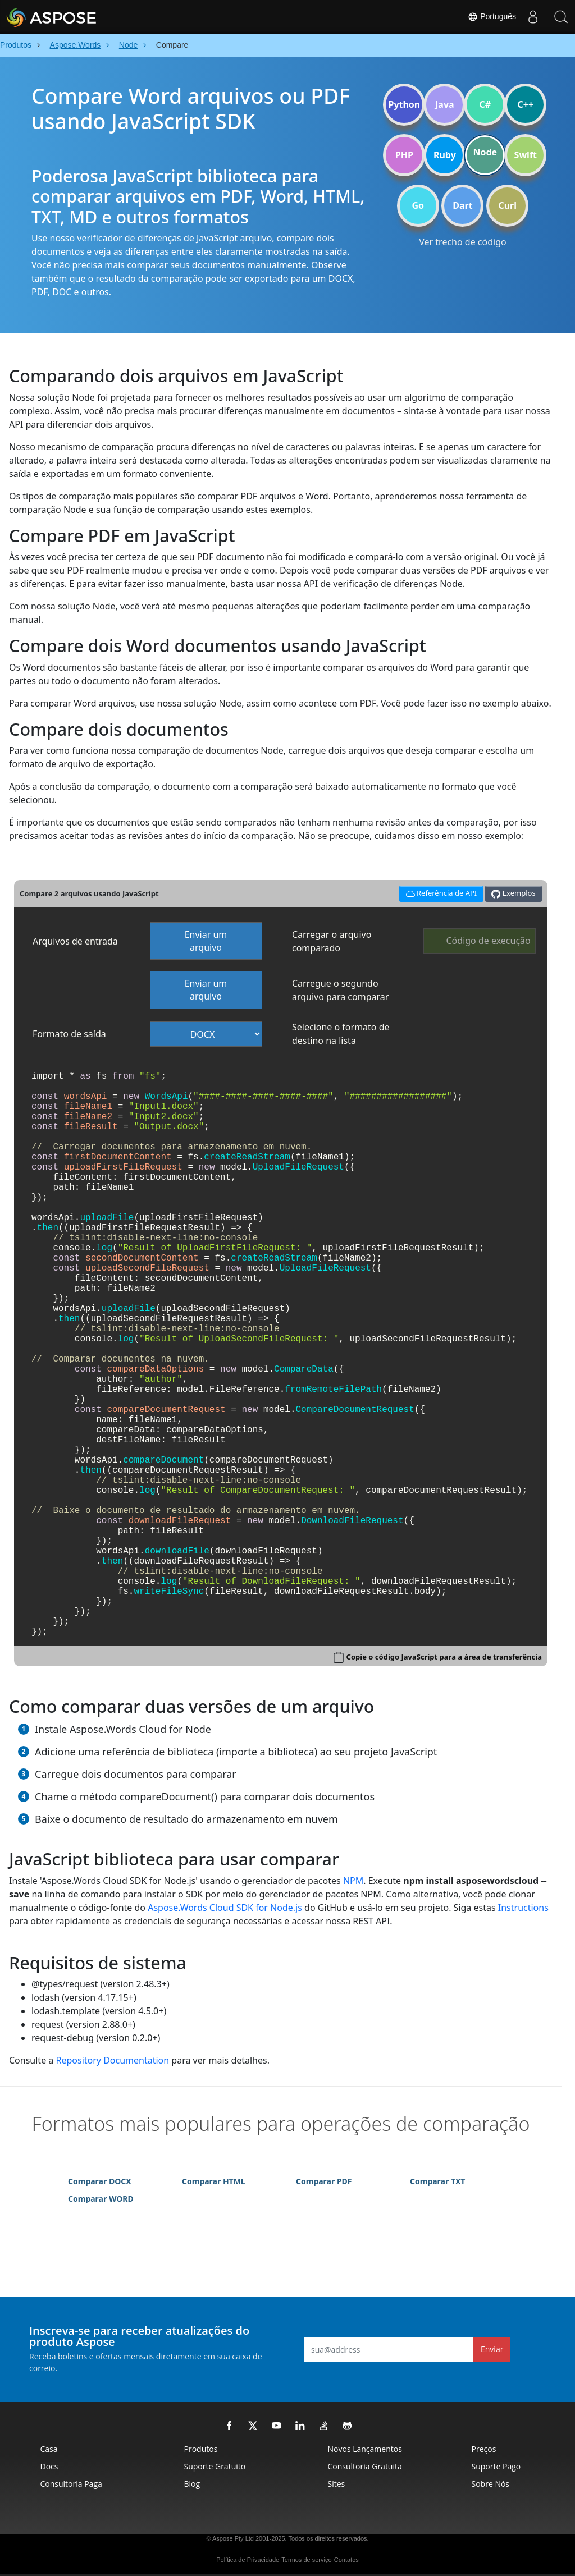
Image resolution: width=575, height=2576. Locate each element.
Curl (507, 205)
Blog (192, 2483)
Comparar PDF (324, 2181)
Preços (484, 2449)
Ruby (444, 155)
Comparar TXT (437, 2181)
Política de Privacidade (247, 2559)
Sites (336, 2483)
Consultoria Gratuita (365, 2466)
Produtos (201, 2449)
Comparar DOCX (99, 2181)
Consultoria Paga (71, 2483)
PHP (404, 155)
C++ (526, 104)
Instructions (523, 1907)
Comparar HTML (213, 2181)
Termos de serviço (306, 2559)
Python (404, 104)
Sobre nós (491, 2483)
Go (418, 205)
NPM (353, 1880)
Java (444, 104)
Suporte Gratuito (215, 2466)
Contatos (346, 2559)
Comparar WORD (101, 2198)
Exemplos (513, 893)
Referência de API (439, 892)
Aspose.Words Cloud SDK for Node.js (225, 1907)
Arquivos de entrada (75, 941)
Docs (49, 2466)
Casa (49, 2449)
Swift (525, 155)
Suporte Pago (496, 2466)
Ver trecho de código (462, 242)
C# (485, 104)
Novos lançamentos (365, 2449)
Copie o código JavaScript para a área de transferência (444, 1657)
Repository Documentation (112, 2060)
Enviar (492, 2349)
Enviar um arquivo (206, 941)
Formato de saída (69, 1034)
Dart (462, 205)
